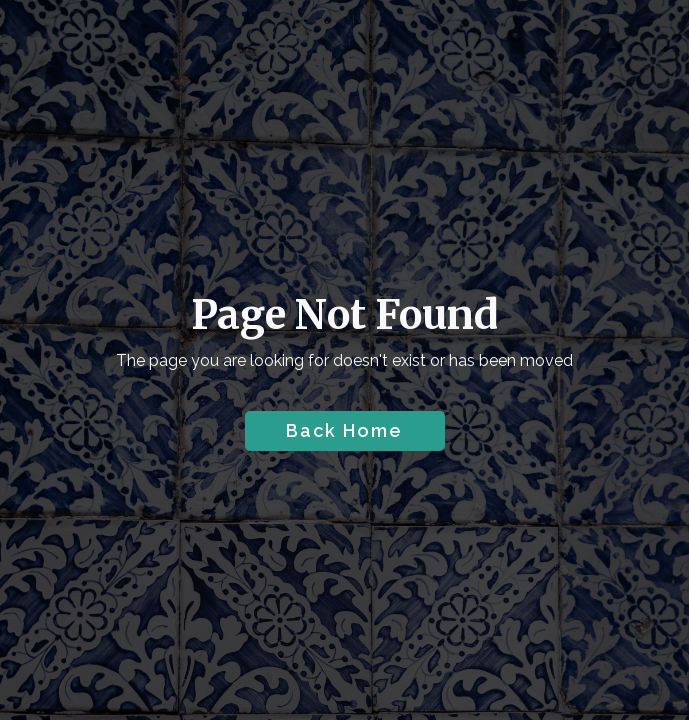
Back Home (344, 430)
